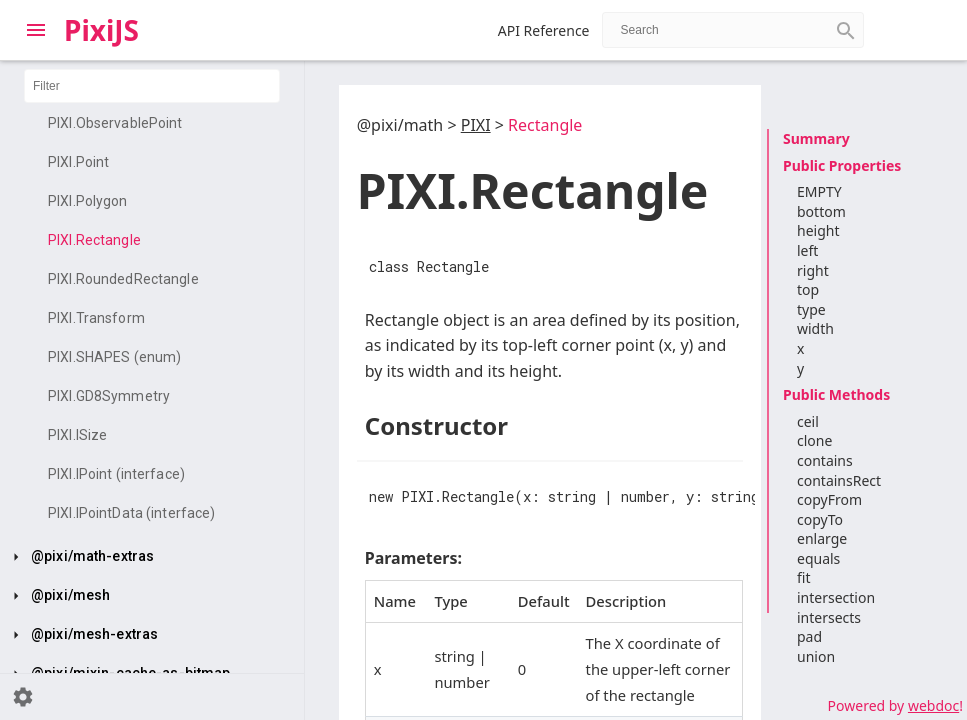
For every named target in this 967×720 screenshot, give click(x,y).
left (807, 250)
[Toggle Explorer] (36, 30)
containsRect (839, 480)
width (815, 328)
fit (803, 577)
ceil (808, 421)
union (816, 656)
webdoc (933, 705)
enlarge (822, 538)
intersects (829, 617)
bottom (821, 211)
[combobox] (733, 30)
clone (814, 440)
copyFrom (829, 499)
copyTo (820, 519)
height (818, 230)
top (808, 289)
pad (809, 636)
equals (818, 558)
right (813, 270)
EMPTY (819, 191)
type (811, 309)
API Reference (544, 30)
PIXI (476, 125)
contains (825, 460)
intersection (836, 597)
